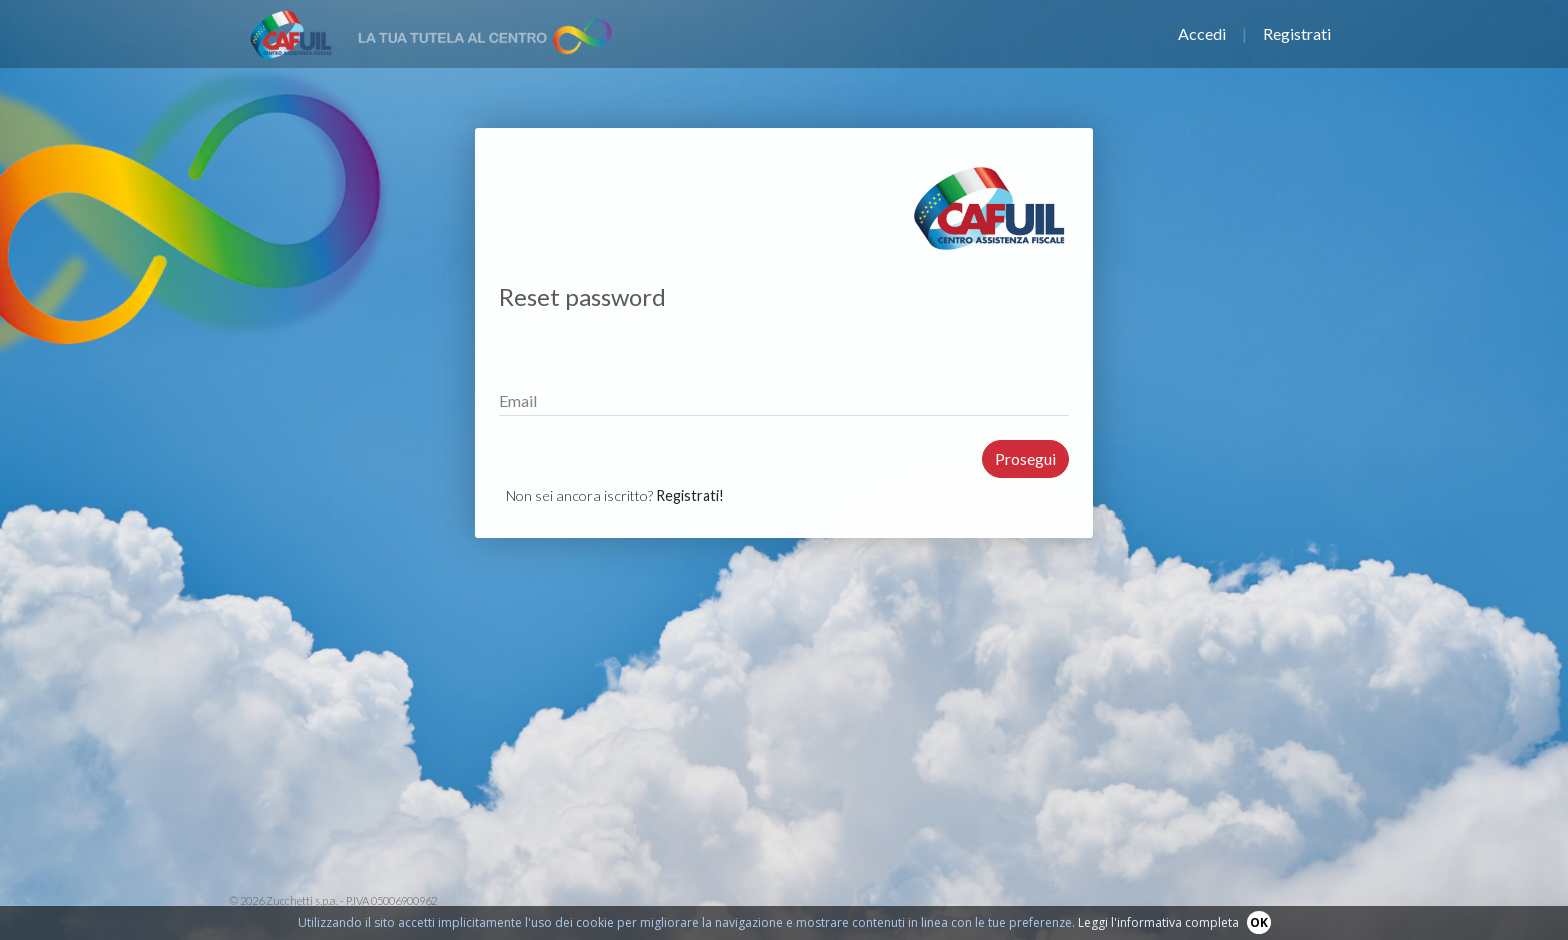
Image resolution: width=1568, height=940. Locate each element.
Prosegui (1025, 458)
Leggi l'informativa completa (1158, 922)
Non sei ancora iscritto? (615, 495)
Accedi (1202, 33)
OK (1259, 922)
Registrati (1297, 33)
